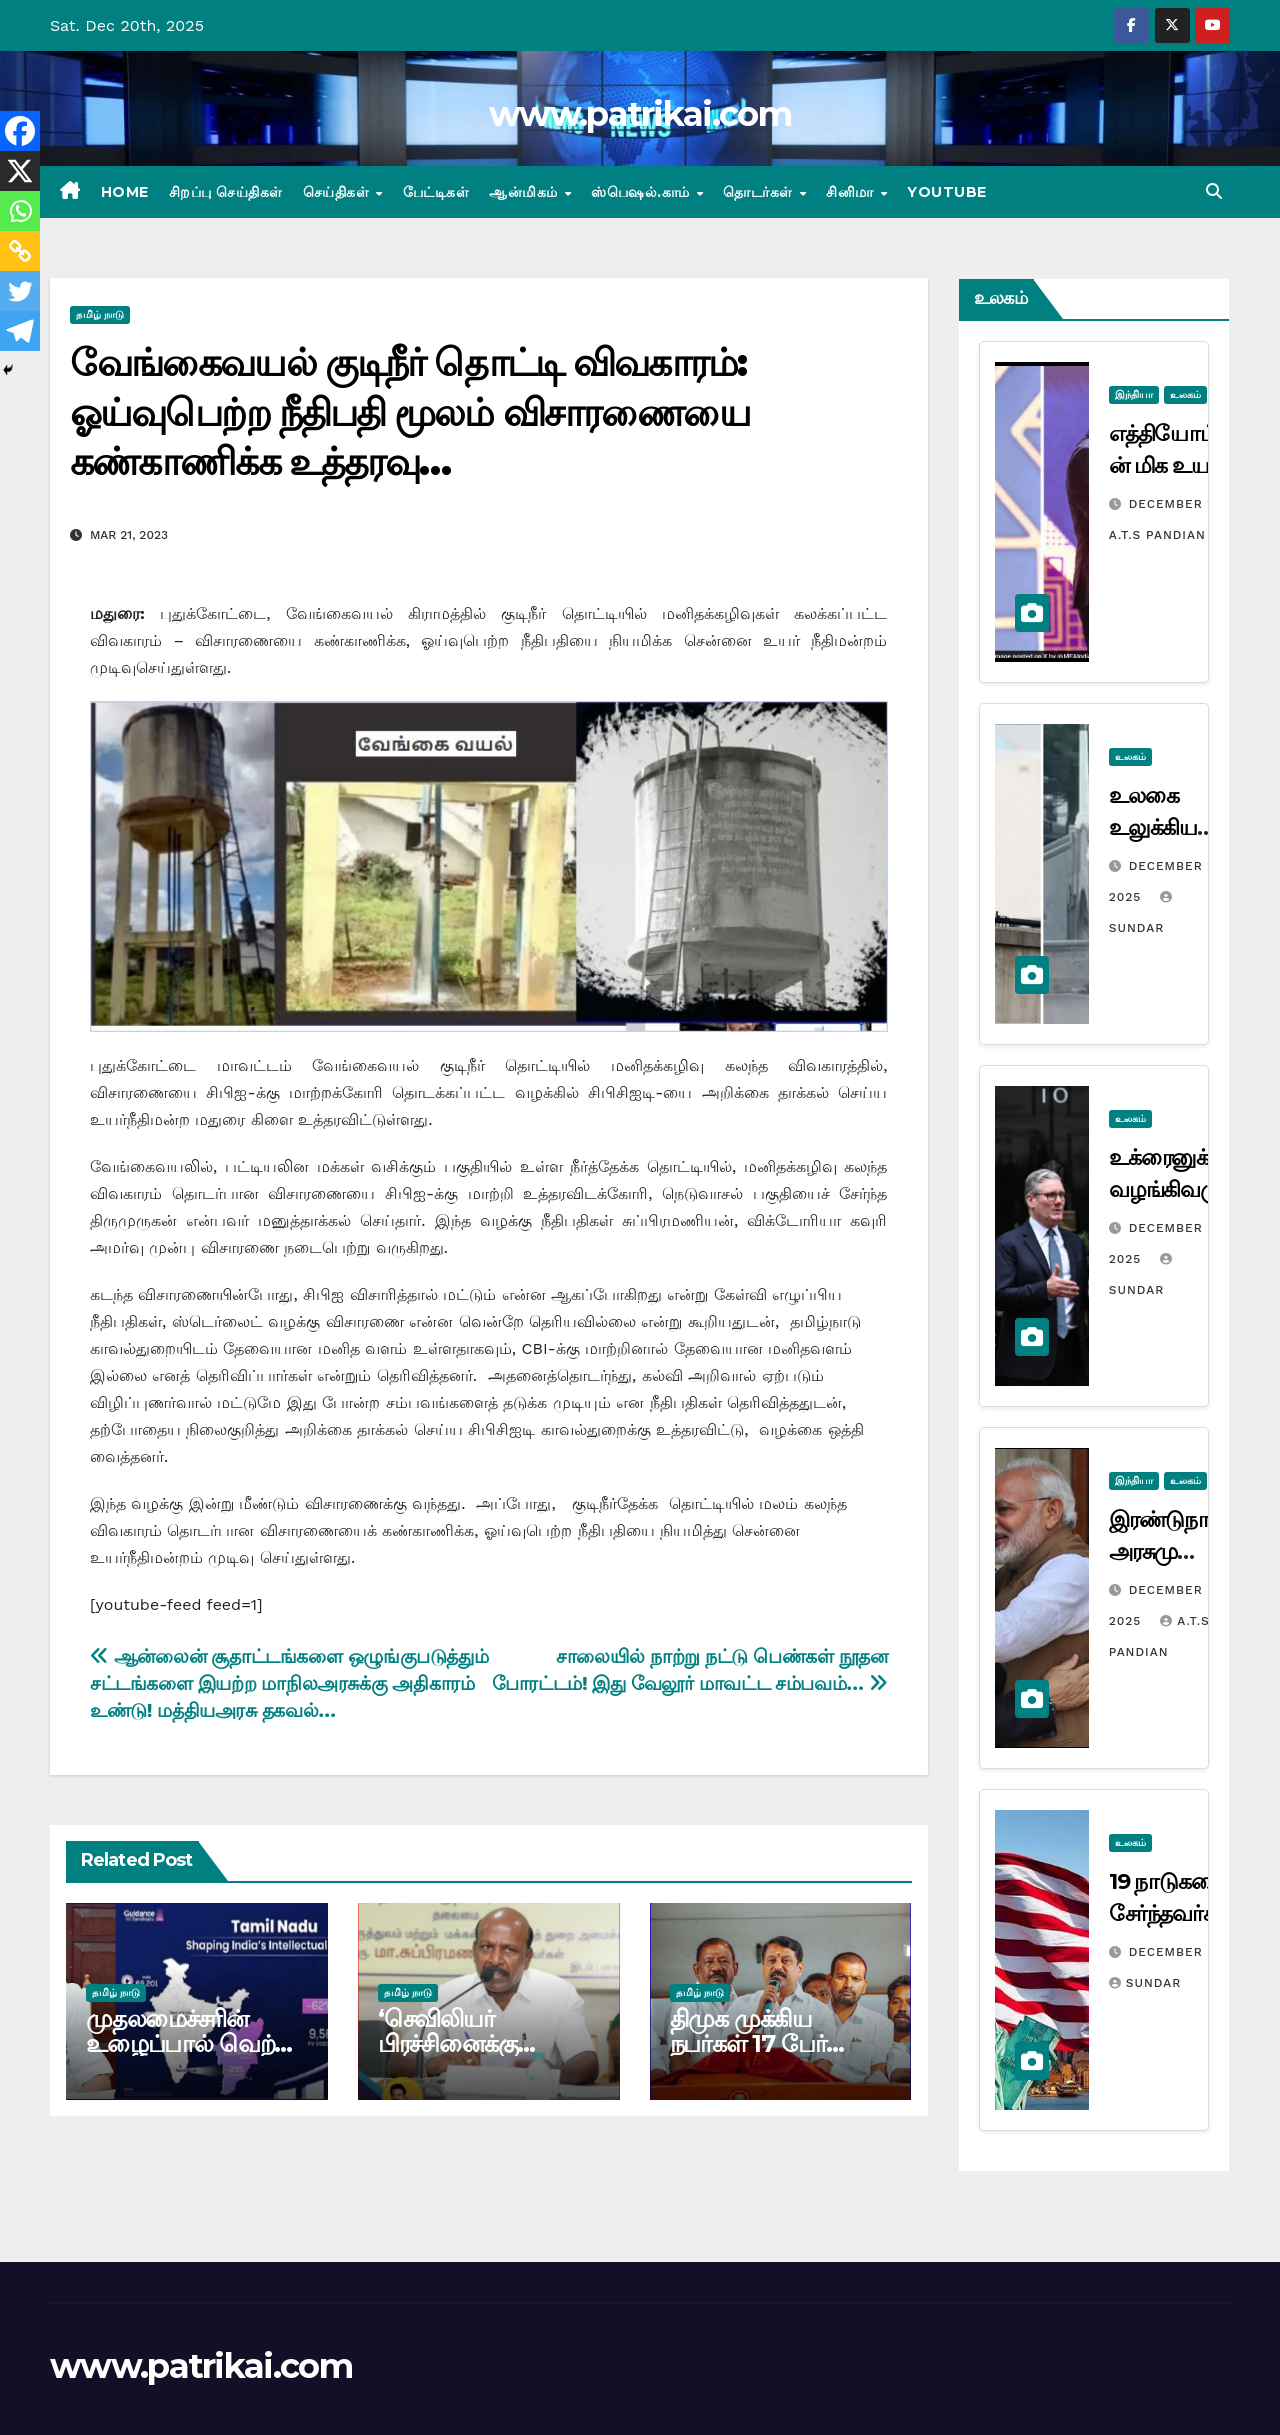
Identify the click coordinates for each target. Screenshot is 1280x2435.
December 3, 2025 (1193, 1952)
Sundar (1145, 1983)
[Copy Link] (20, 251)
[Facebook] (20, 131)
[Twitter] (20, 291)
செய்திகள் (338, 192)
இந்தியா (1134, 394)
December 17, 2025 (1198, 504)
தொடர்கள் (760, 192)
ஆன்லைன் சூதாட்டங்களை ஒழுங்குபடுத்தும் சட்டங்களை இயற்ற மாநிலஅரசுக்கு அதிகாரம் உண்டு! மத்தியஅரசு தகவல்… (289, 1683)
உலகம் (1185, 394)
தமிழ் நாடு (100, 314)
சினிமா (852, 192)
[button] (1214, 191)
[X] (20, 171)
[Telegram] (20, 331)
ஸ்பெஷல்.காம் (642, 192)
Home (125, 192)
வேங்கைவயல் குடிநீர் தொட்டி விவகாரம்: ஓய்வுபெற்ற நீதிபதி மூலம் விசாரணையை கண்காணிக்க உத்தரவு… (410, 412)
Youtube (947, 192)
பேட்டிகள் (436, 192)
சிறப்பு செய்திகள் (226, 192)
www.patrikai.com (640, 114)
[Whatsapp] (20, 211)
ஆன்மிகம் (525, 192)
